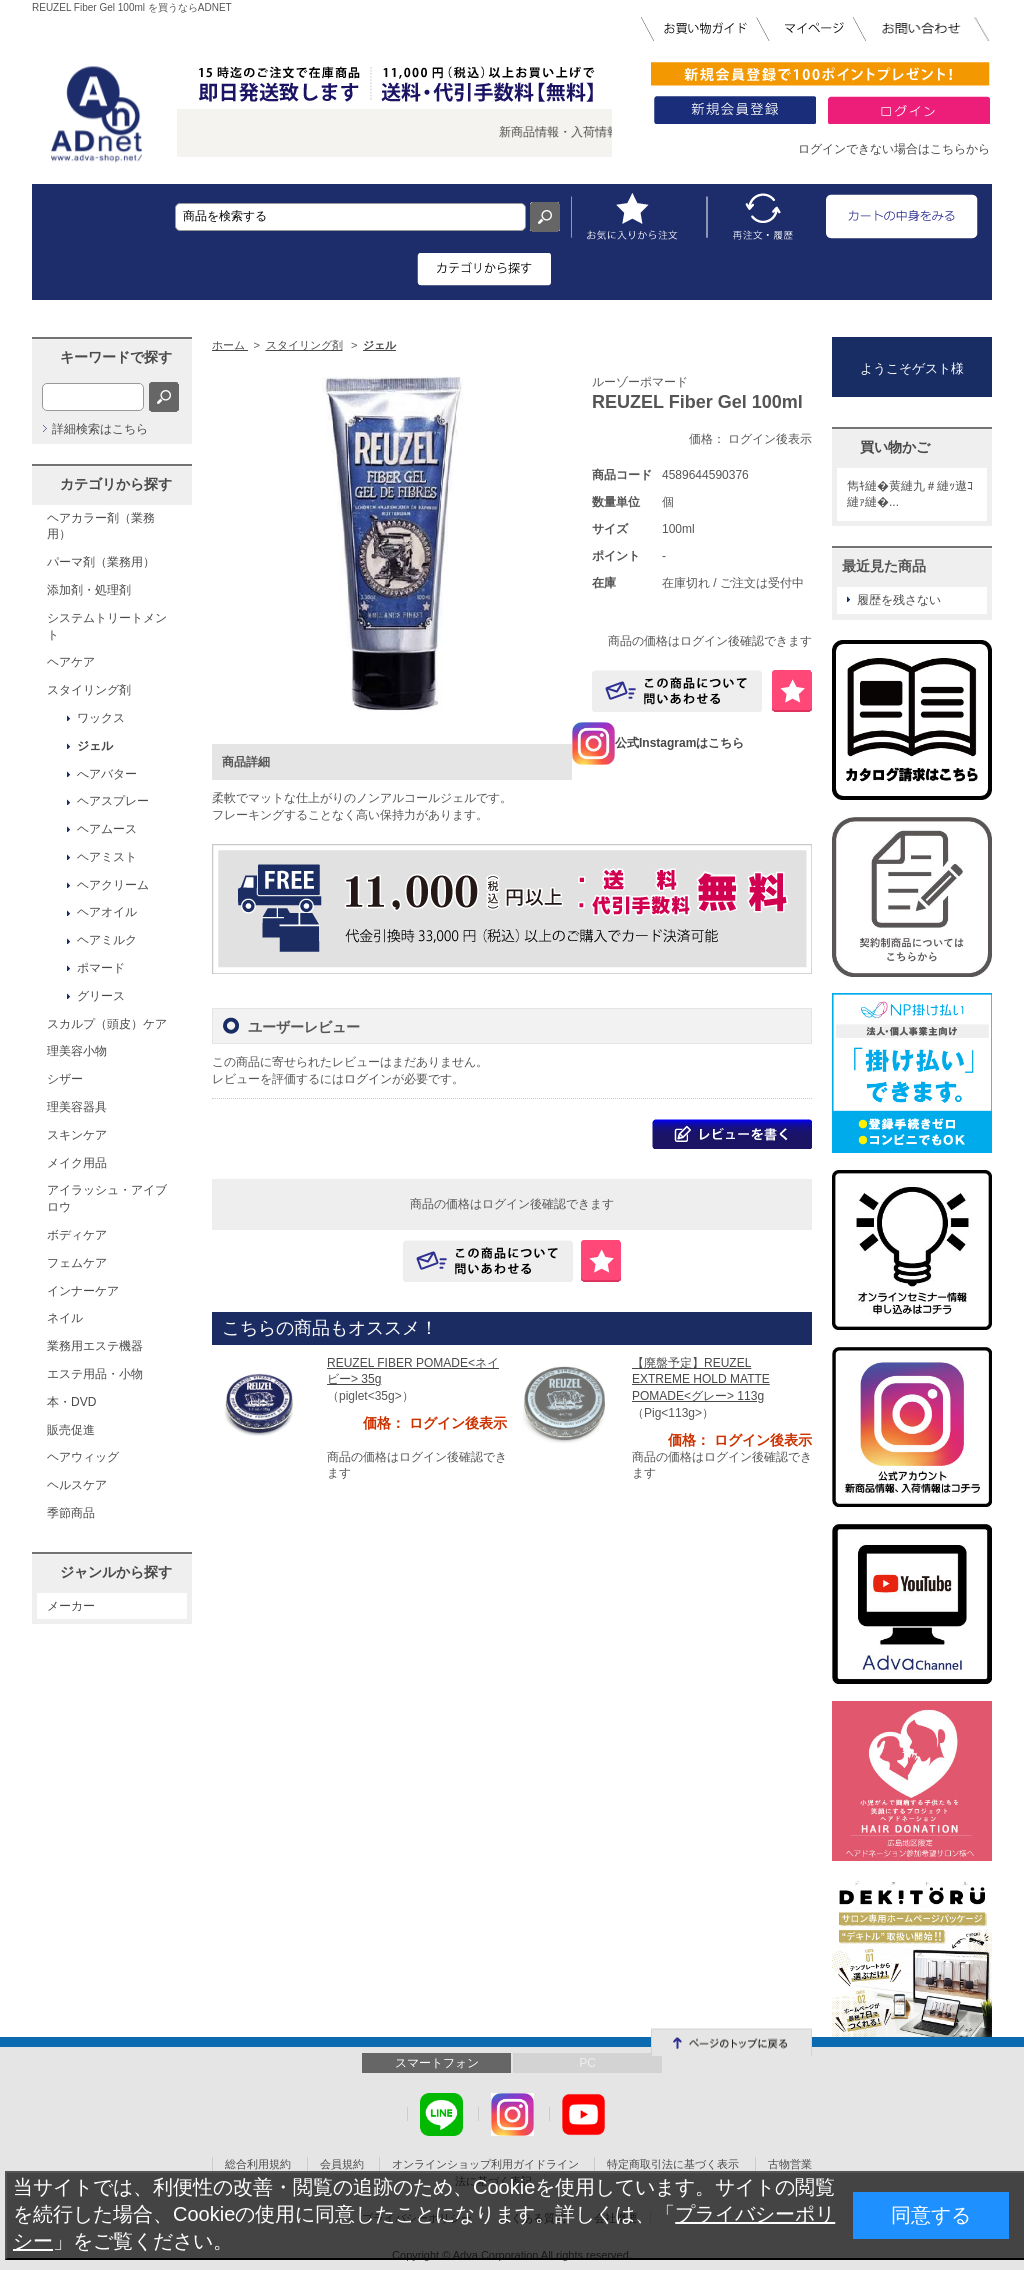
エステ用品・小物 (95, 1374)
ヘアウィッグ (83, 1457)
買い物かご (895, 447)
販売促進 (71, 1430)
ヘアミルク (107, 940)
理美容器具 (77, 1107)
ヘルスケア (77, 1485)
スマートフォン (437, 2063)
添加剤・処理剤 (89, 590)
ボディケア (77, 1235)
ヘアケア (71, 662)
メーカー (71, 1606)
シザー (65, 1079)
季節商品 (71, 1513)
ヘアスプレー (113, 801)
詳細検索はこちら (100, 429)
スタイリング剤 (89, 690)
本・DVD (71, 1402)
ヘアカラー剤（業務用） (101, 526)
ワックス (101, 718)
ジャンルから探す (116, 1572)
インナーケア (83, 1291)
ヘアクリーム (113, 885)
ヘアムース (107, 829)
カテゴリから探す (116, 484)
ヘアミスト (107, 857)
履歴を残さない (899, 600)
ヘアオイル (107, 912)
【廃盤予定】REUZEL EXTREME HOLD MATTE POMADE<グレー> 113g (701, 1380)
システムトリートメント (107, 626)
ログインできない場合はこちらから (894, 149)
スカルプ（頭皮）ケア (107, 1024)
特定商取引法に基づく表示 (673, 2164)
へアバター (107, 774)
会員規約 (342, 2164)
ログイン (368, 1079)
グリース (101, 996)
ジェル (95, 746)
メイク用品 (77, 1163)
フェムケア (77, 1263)
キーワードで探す (116, 357)
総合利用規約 (258, 2164)
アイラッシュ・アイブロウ (107, 1198)
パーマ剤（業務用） (101, 562)
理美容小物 (77, 1051)
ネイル (65, 1318)
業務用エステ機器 (95, 1346)
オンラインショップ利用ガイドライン (485, 2164)
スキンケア (77, 1135)
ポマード (101, 968)
